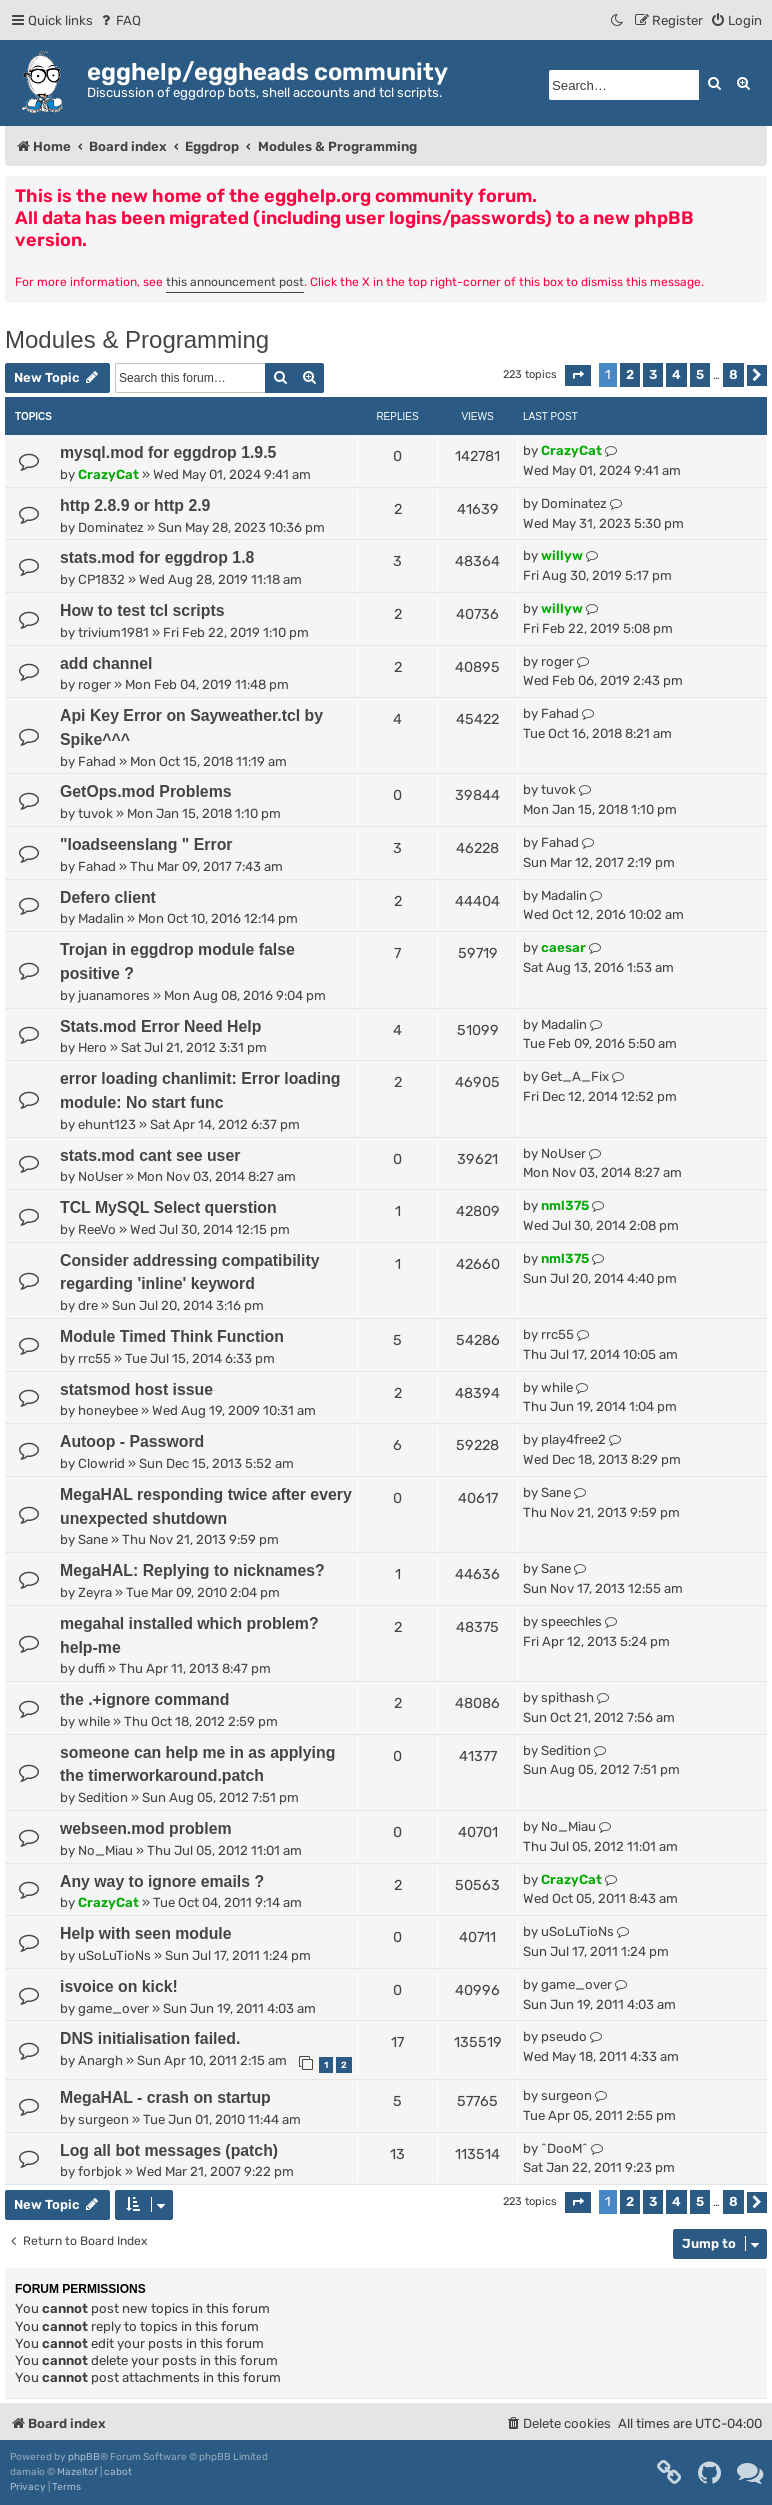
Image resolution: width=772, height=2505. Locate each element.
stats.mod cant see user (150, 1155)
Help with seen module (146, 1933)
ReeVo (97, 1229)
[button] (578, 375)
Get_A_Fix (575, 1076)
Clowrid (101, 1463)
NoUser (100, 1176)
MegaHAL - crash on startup (165, 2097)
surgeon (103, 2119)
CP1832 (101, 579)
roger (94, 684)
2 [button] (630, 374)
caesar (563, 947)
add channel (106, 663)
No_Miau (105, 1850)
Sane (93, 1539)
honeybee (108, 1410)
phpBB (84, 2457)
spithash (567, 1697)
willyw (562, 555)
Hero (92, 1047)
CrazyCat (108, 474)
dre (88, 1305)
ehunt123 (107, 1124)
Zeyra (95, 1592)
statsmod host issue (136, 1389)
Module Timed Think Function (172, 1336)
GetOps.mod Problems (146, 791)
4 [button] (676, 374)
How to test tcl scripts (142, 610)
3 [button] (653, 374)
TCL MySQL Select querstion (168, 1207)
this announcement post (235, 282)
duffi (91, 1668)
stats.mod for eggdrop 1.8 (157, 557)
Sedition (103, 1797)
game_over (113, 2008)
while (557, 1387)
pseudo (564, 2036)
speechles (571, 1621)
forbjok (100, 2171)
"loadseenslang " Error (146, 844)
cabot (118, 2472)
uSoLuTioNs (114, 1955)
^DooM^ (564, 2148)
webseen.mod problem (146, 1828)
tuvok (95, 813)
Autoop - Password (132, 1441)
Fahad (97, 761)
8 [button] (733, 374)
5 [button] (700, 374)
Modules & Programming (137, 339)
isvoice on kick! (119, 1986)
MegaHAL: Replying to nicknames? (192, 1570)
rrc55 (94, 1358)
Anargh (100, 2060)
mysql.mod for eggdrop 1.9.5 (168, 452)
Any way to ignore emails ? (162, 1881)
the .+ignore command (144, 1699)
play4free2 (573, 1439)
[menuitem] (119, 20)
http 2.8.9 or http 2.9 (135, 505)
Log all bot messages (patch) (169, 2150)
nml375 (565, 1205)
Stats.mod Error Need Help (160, 1026)
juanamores (114, 995)
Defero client (108, 897)
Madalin (101, 918)
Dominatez (111, 527)
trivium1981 (113, 632)
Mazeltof (77, 2472)
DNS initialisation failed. (150, 2038)
